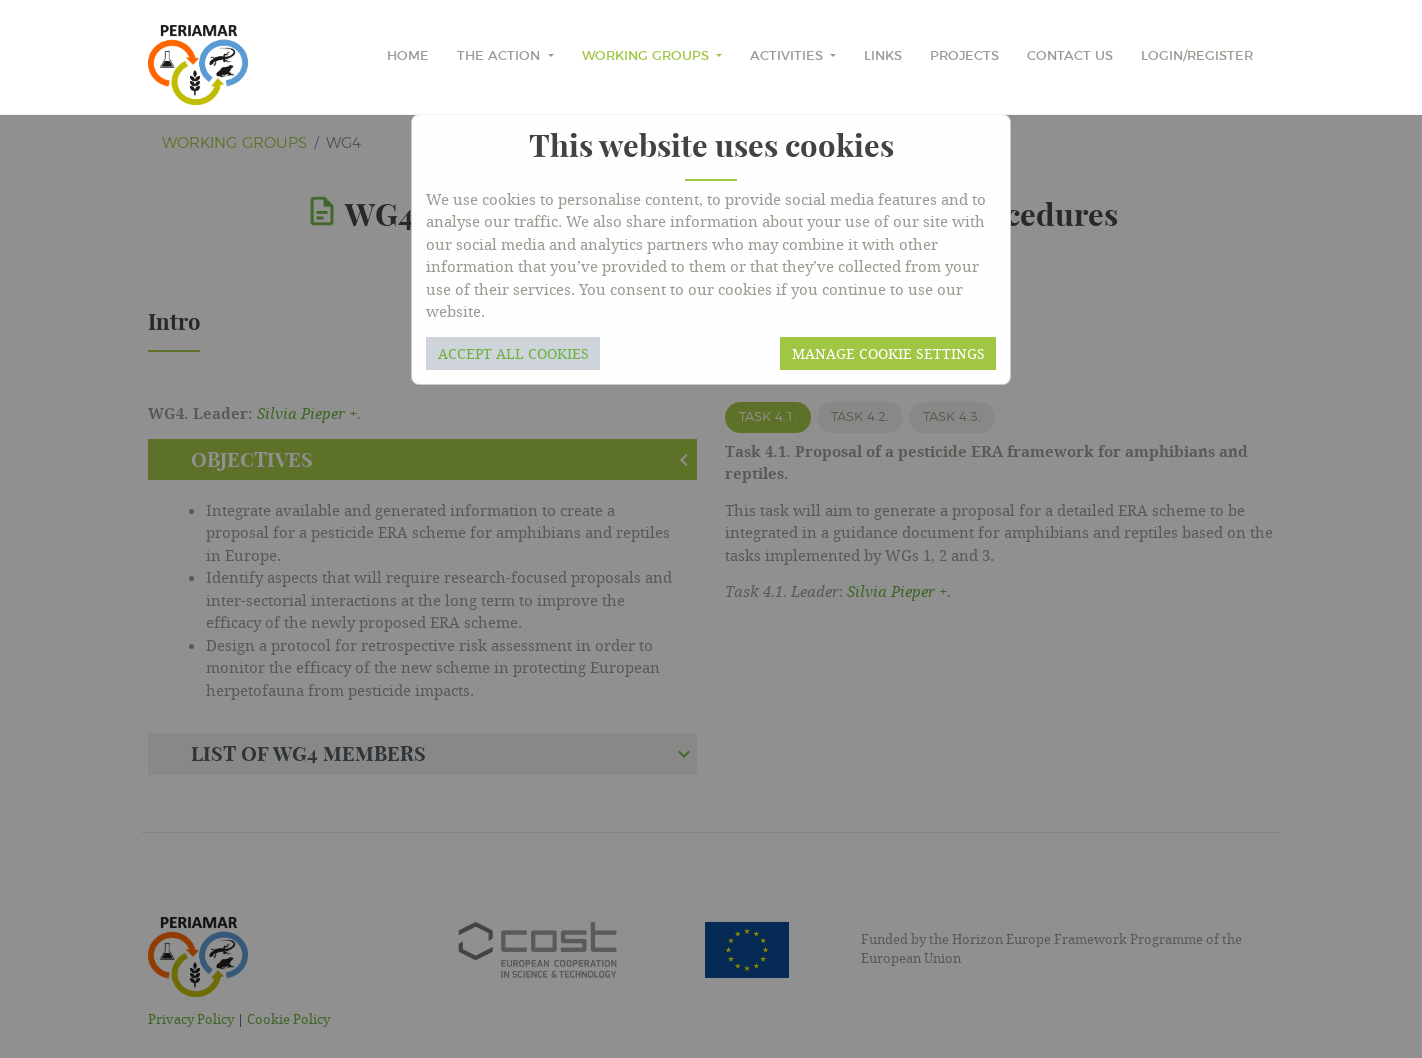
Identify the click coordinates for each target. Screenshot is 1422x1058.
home (408, 56)
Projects (964, 56)
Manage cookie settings (888, 353)
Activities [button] (788, 56)
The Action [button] (500, 56)
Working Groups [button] (647, 56)
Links (883, 56)
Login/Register (1197, 56)
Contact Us (1070, 56)
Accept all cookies (513, 353)
